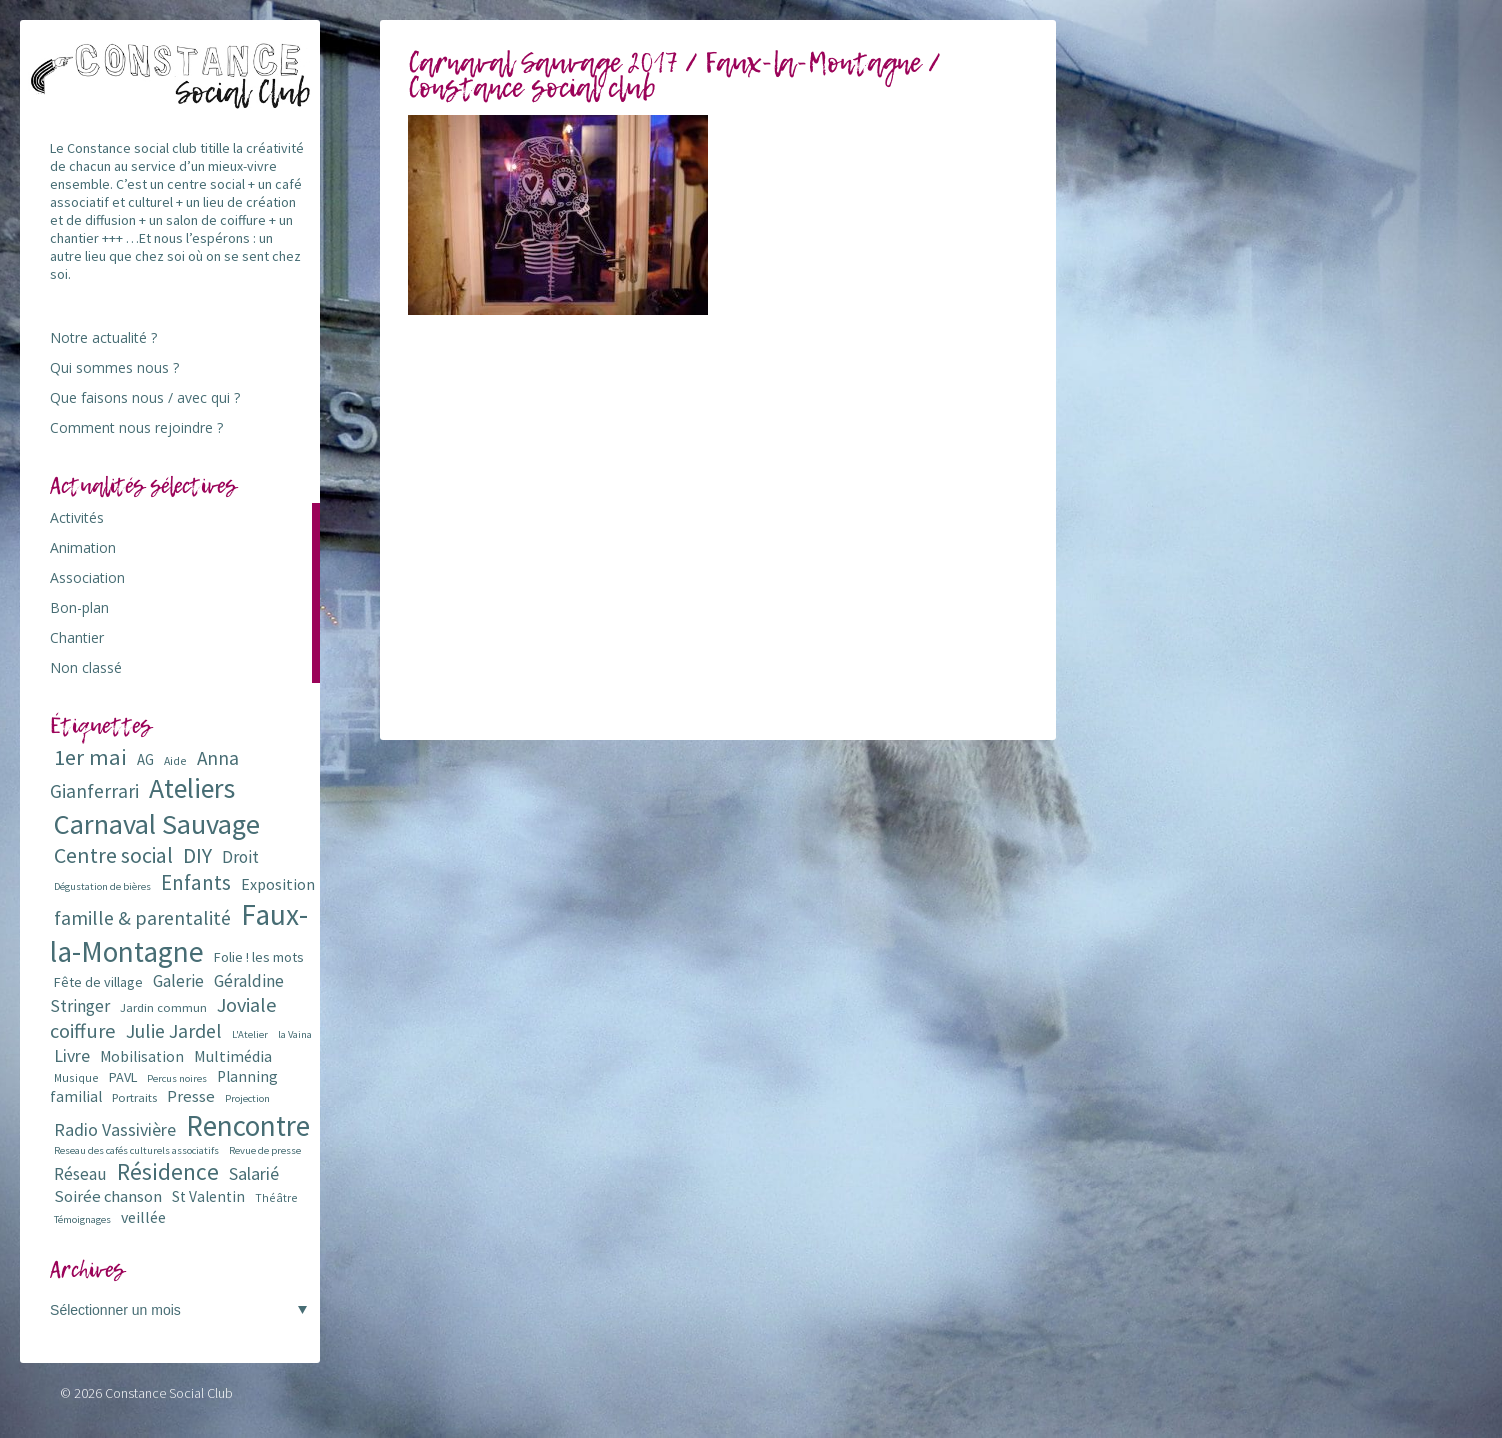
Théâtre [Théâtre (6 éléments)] (276, 1197)
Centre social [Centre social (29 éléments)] (113, 855)
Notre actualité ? (103, 337)
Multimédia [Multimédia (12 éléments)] (233, 1056)
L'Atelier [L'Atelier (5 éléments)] (250, 1034)
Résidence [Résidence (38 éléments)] (168, 1171)
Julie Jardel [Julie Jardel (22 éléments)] (174, 1030)
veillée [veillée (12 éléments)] (143, 1217)
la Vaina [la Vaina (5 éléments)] (295, 1034)
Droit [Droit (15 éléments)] (240, 857)
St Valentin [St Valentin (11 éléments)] (208, 1196)
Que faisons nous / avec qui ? (145, 397)
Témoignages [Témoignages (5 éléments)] (82, 1219)
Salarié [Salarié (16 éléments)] (254, 1173)
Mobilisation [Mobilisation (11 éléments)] (142, 1056)
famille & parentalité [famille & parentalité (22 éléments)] (142, 917)
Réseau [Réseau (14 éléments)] (80, 1174)
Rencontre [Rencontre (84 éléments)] (248, 1125)
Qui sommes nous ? (114, 367)
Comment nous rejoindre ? (136, 427)
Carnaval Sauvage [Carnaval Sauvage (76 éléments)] (157, 824)
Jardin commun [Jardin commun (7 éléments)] (163, 1007)
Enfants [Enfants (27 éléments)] (196, 882)
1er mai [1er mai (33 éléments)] (90, 757)
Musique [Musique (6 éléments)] (76, 1077)
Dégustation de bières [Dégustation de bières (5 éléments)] (102, 886)
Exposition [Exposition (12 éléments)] (278, 884)
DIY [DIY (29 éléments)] (197, 855)
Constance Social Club (169, 1393)
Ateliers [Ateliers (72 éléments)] (192, 788)
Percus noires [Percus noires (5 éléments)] (177, 1078)
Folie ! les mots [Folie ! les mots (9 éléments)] (259, 957)
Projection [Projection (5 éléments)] (247, 1098)
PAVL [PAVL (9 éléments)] (123, 1077)
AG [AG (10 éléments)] (145, 759)
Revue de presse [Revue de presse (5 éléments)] (265, 1150)
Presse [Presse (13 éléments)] (191, 1096)
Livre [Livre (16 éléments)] (72, 1055)
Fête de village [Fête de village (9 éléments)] (98, 982)
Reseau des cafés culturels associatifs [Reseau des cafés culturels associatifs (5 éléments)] (136, 1150)
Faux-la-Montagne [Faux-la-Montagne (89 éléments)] (179, 933)
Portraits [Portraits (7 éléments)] (134, 1097)
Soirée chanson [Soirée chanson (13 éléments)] (108, 1196)
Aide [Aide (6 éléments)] (175, 760)
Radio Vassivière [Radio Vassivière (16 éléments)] (115, 1129)
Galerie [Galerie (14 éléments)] (178, 981)
